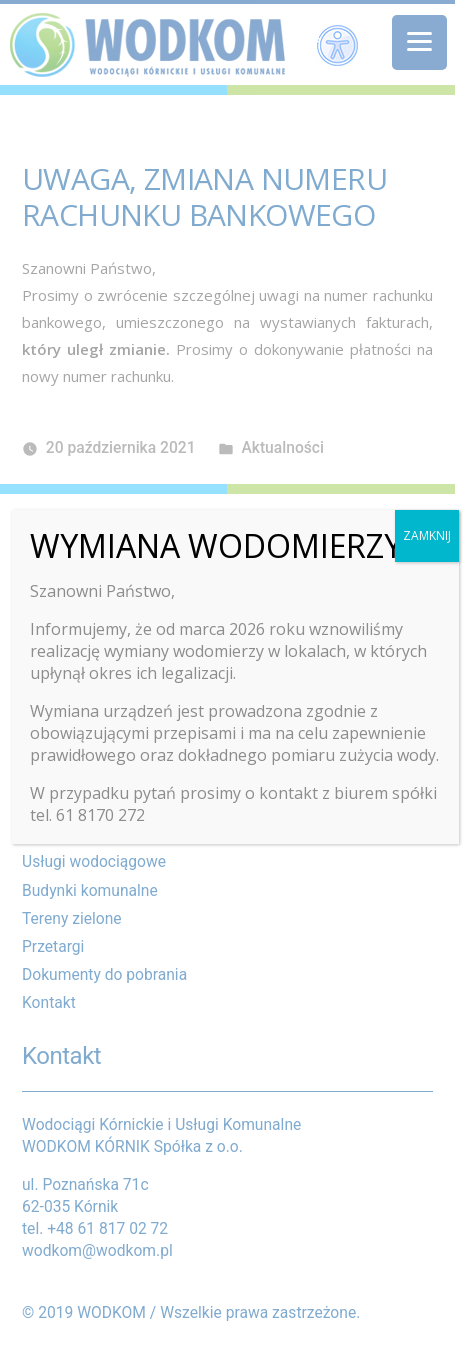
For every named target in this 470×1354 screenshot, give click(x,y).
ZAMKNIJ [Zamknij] (427, 535)
